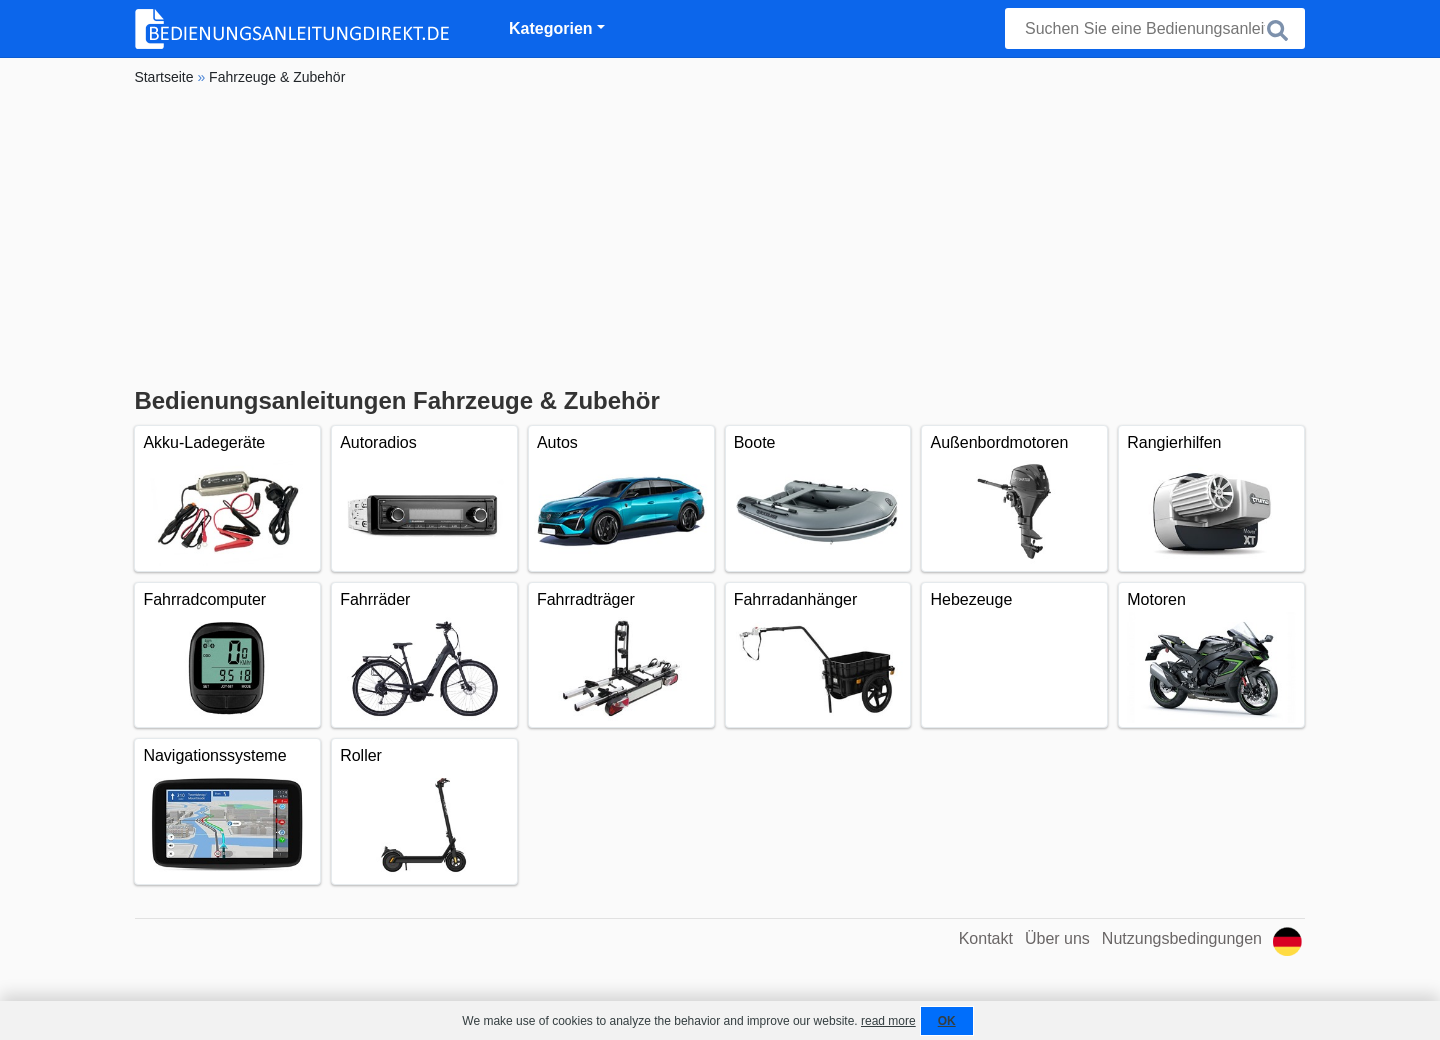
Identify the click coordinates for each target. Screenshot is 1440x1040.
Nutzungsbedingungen (1182, 938)
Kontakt (986, 938)
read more (888, 1021)
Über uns (1057, 938)
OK (947, 1021)
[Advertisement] (719, 237)
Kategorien (551, 28)
